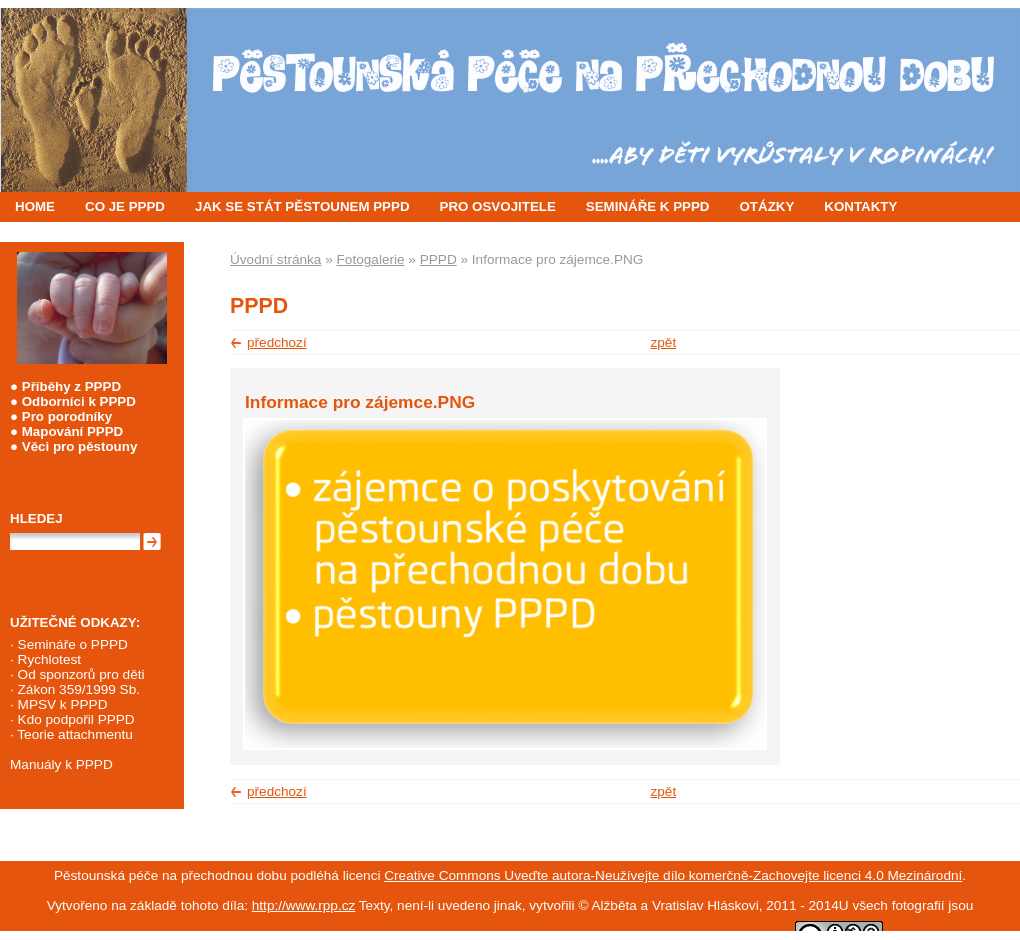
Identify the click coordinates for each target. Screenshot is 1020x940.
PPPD (438, 259)
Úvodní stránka (275, 259)
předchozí (277, 342)
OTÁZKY (767, 206)
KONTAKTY (860, 206)
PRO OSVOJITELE (498, 206)
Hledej (36, 518)
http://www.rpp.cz (304, 905)
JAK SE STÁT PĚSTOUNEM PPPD (302, 206)
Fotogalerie (371, 259)
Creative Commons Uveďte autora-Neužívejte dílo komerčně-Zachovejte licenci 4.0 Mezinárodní (673, 875)
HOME (35, 206)
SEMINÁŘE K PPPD (648, 206)
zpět (664, 342)
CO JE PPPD (125, 206)
